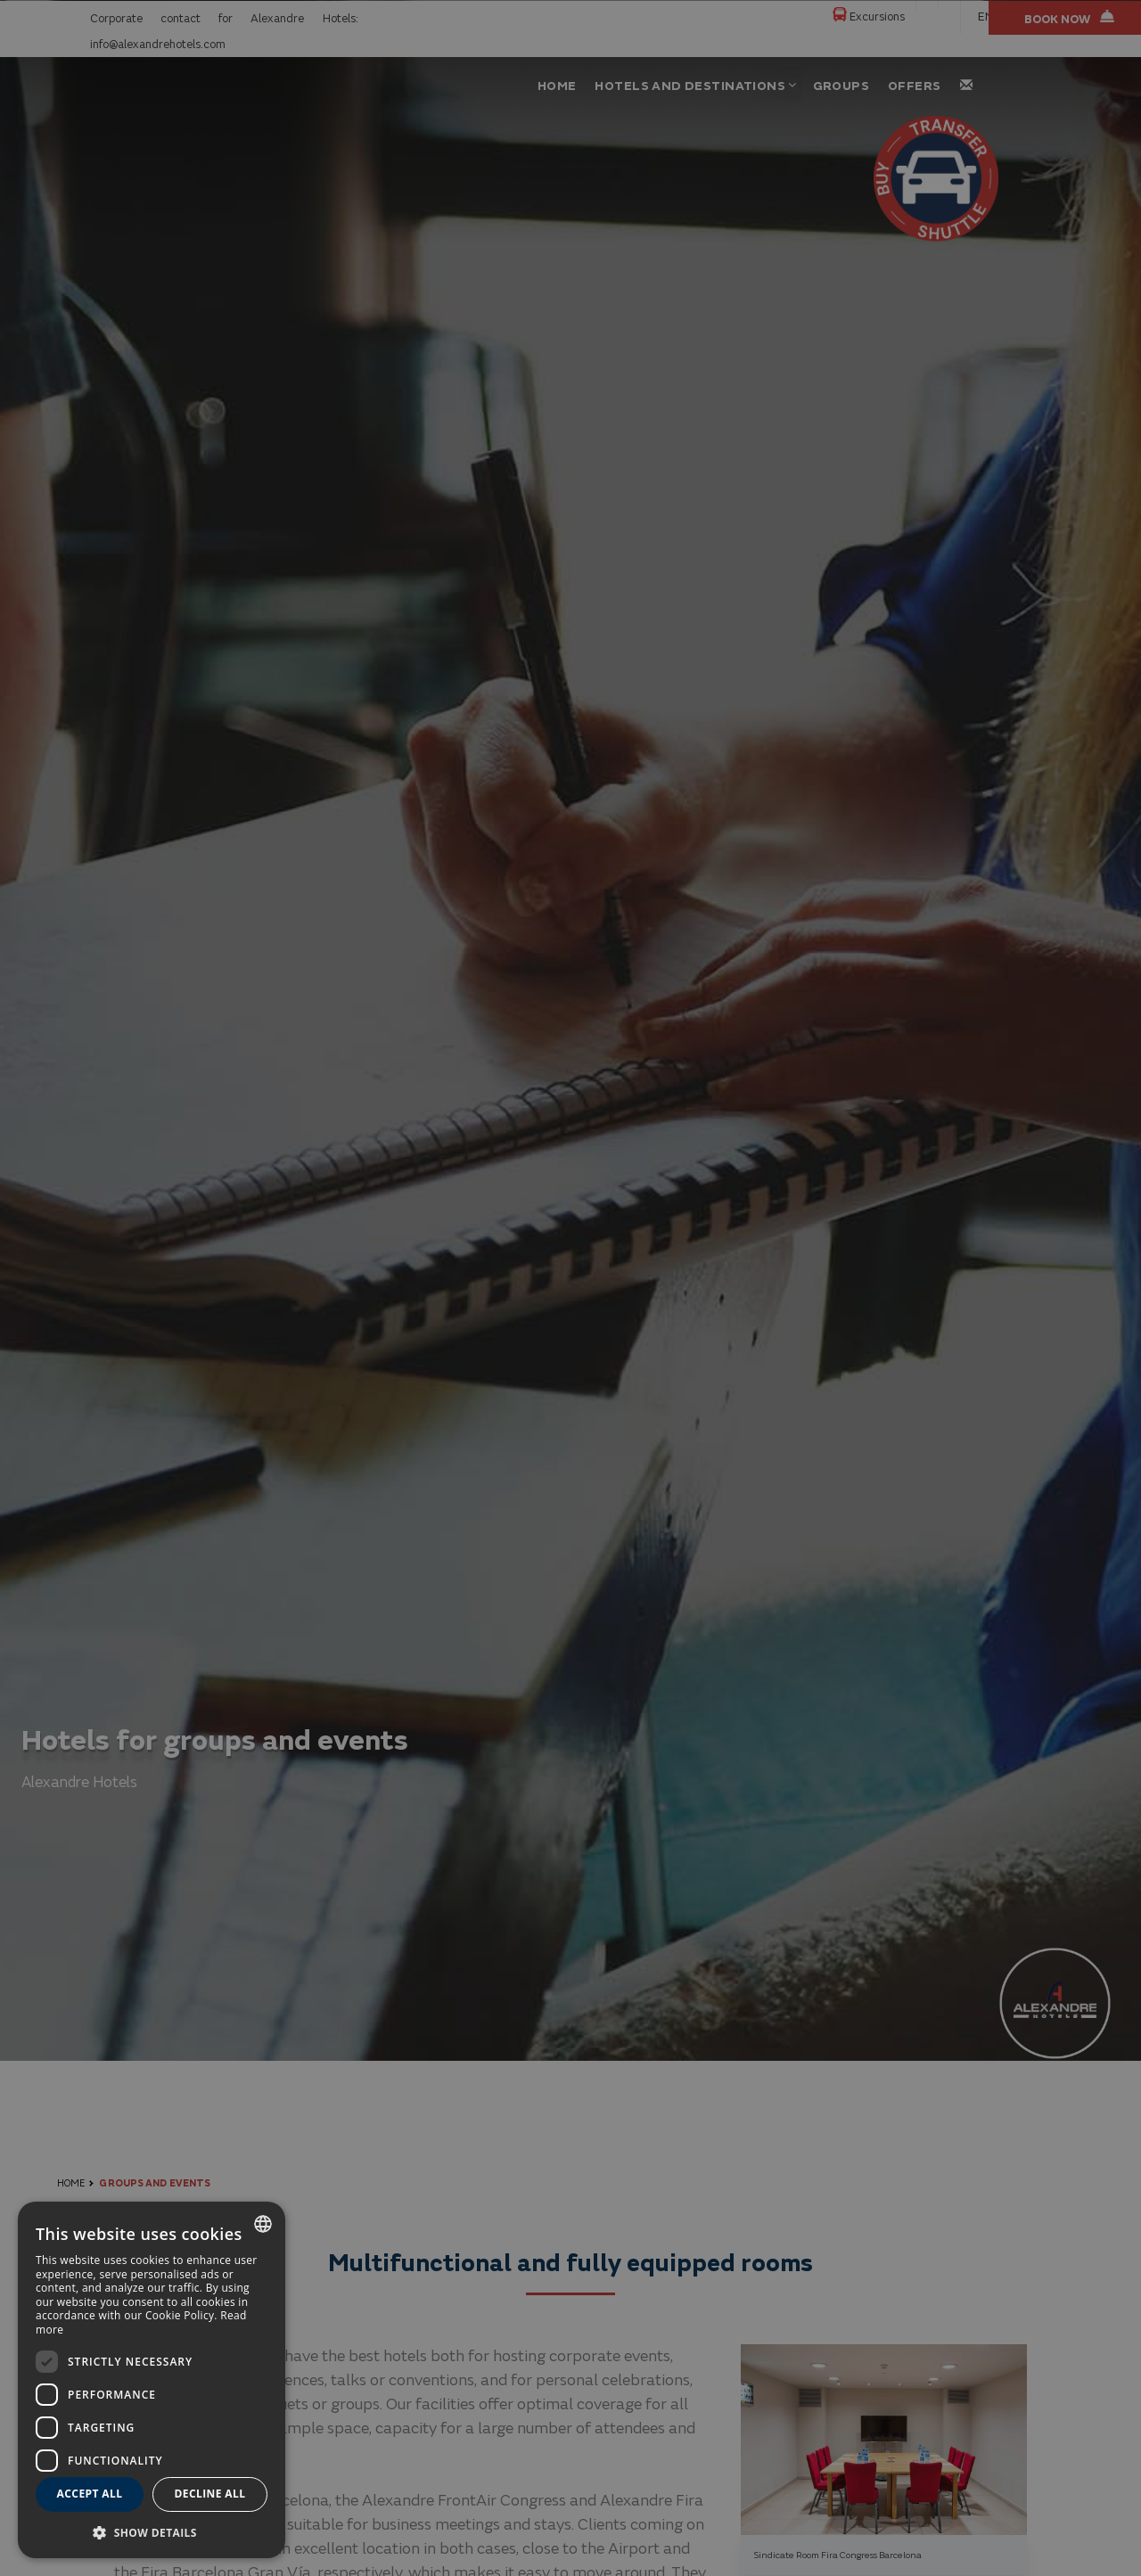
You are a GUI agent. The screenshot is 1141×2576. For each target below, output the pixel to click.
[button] (151, 2531)
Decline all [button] (210, 2493)
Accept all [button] (90, 2493)
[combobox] (263, 2224)
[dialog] (151, 2380)
